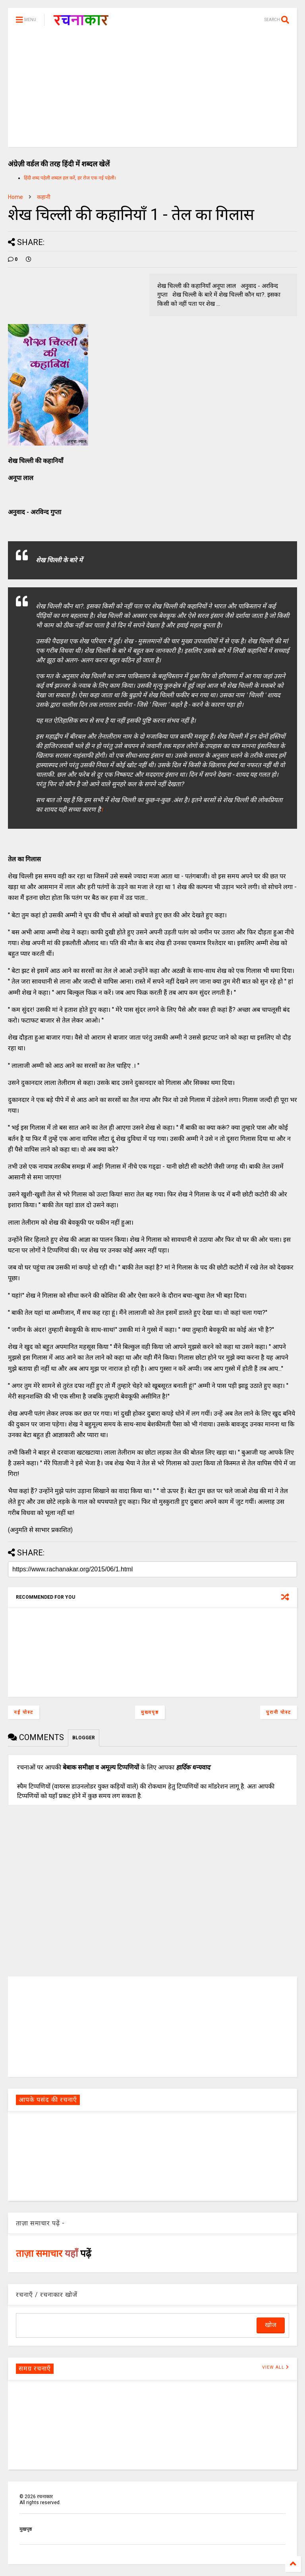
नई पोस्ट (23, 1712)
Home (15, 197)
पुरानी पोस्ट (278, 1712)
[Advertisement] (152, 91)
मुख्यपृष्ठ (150, 1712)
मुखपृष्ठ (25, 2529)
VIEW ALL (275, 2367)
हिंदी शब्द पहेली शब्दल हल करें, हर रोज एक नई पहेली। (70, 178)
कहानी (43, 197)
